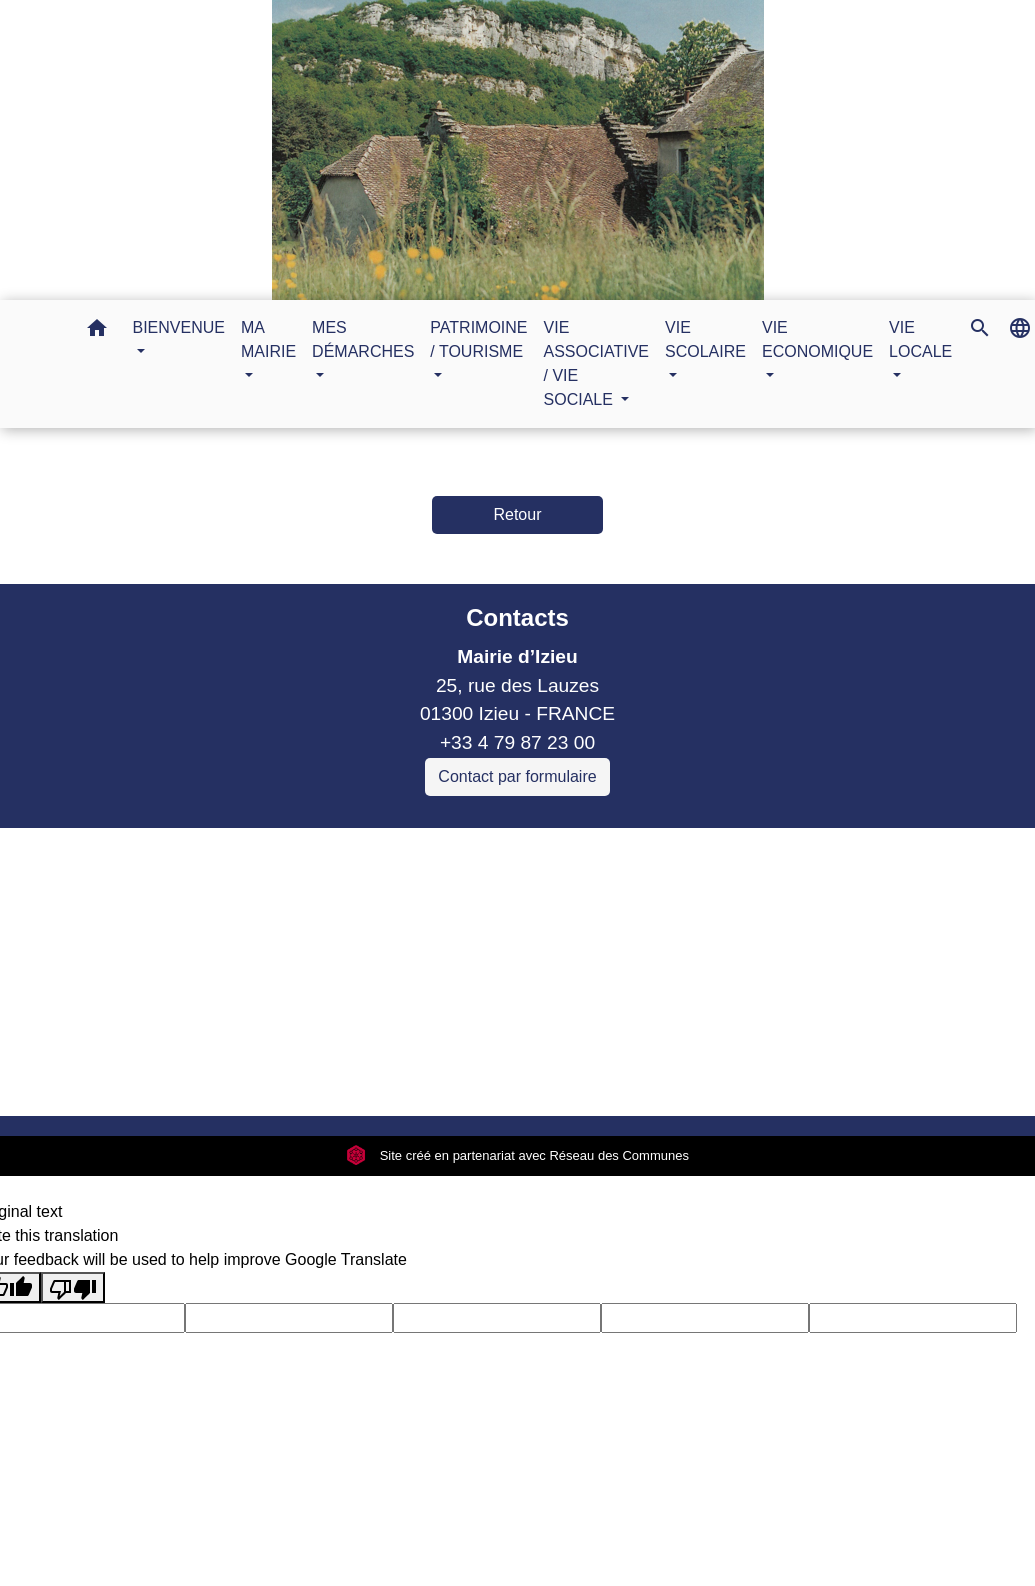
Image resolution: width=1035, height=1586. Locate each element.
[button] (97, 331)
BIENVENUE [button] (179, 327)
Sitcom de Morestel (282, 984)
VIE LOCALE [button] (920, 339)
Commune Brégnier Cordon (317, 927)
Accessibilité (561, 1074)
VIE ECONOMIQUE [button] (817, 339)
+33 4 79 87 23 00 (517, 742)
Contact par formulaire (517, 776)
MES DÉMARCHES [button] (363, 339)
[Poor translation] (73, 1287)
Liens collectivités (370, 851)
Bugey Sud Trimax (278, 1013)
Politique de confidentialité (374, 1074)
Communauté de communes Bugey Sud (370, 898)
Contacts (517, 617)
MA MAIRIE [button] (268, 339)
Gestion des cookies (842, 1074)
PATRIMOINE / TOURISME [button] (478, 339)
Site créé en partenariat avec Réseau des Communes (517, 1155)
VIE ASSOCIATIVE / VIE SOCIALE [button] (597, 363)
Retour (517, 514)
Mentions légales (170, 1074)
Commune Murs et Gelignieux (327, 955)
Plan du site (685, 1074)
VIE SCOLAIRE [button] (705, 339)
